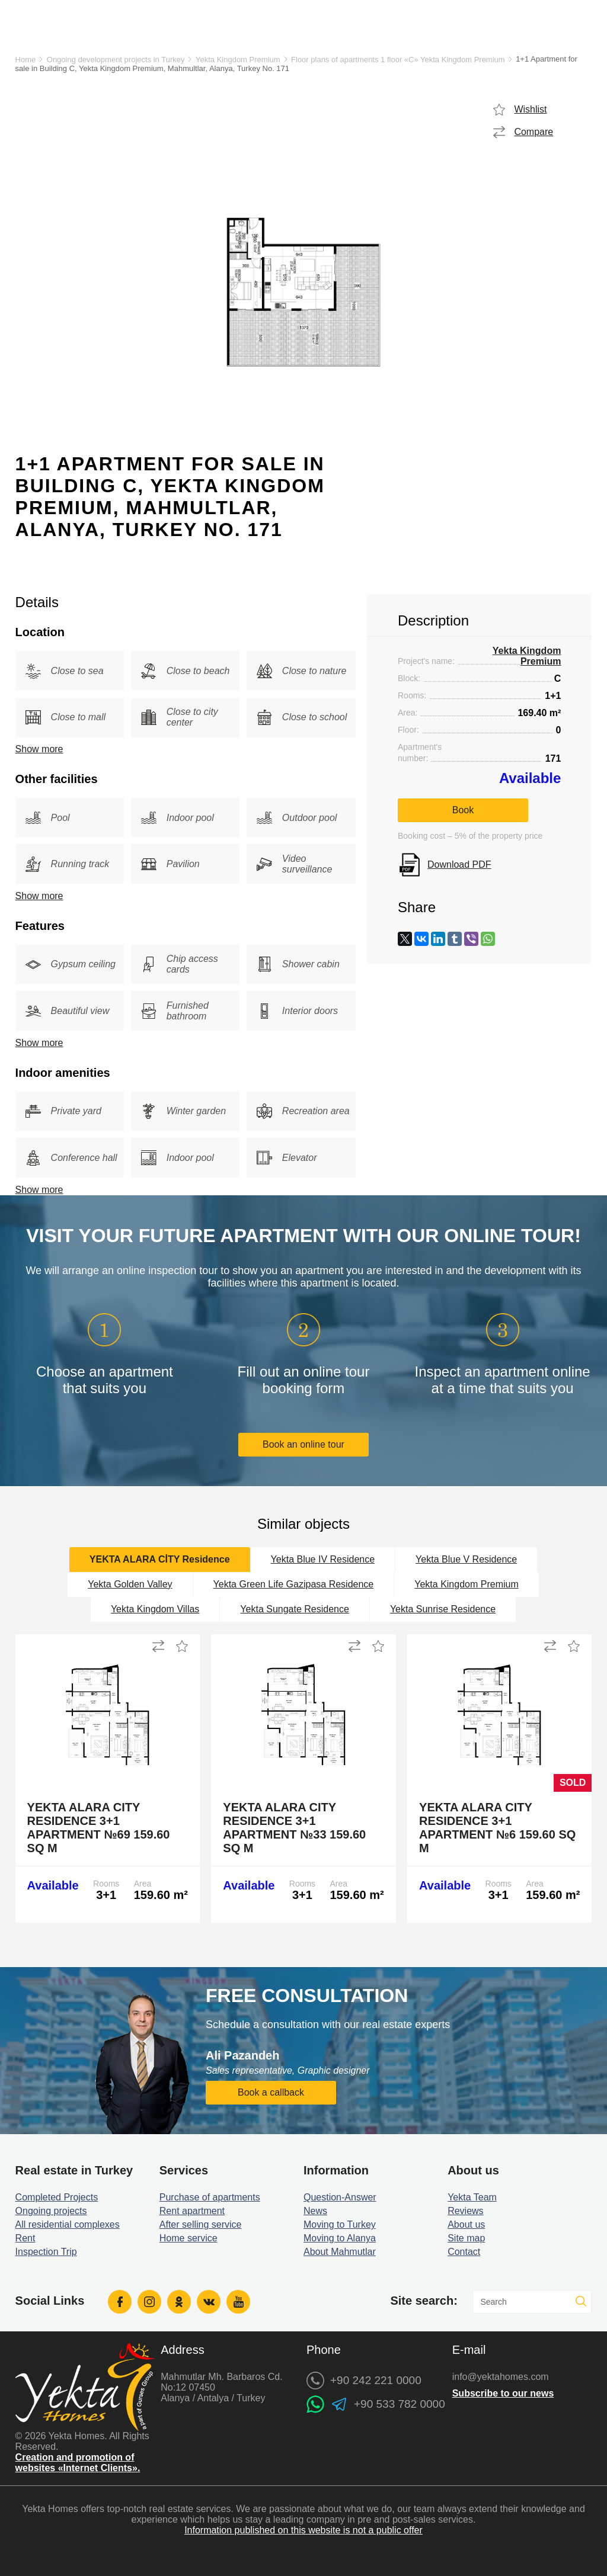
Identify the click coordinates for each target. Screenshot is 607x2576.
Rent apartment (192, 2211)
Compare (533, 132)
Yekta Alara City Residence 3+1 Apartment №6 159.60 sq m (497, 1828)
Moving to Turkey (340, 2224)
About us (466, 2224)
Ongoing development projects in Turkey (116, 59)
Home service (188, 2238)
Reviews (465, 2211)
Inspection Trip (46, 2252)
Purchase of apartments (209, 2197)
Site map (466, 2238)
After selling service (200, 2224)
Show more (39, 749)
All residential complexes (67, 2224)
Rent (25, 2238)
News (315, 2211)
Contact (464, 2252)
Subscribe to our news (503, 2393)
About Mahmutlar (340, 2252)
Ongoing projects (51, 2211)
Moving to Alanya (340, 2238)
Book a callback (271, 2092)
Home (25, 59)
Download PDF (459, 864)
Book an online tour (303, 1444)
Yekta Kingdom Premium (238, 59)
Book (463, 810)
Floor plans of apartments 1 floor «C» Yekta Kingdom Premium (398, 59)
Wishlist (530, 109)
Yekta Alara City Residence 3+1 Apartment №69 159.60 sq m (98, 1828)
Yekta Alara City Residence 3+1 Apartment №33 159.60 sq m (294, 1828)
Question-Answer (340, 2197)
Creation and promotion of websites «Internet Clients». (77, 2462)
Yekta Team (472, 2197)
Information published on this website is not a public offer (303, 2530)
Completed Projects (56, 2197)
